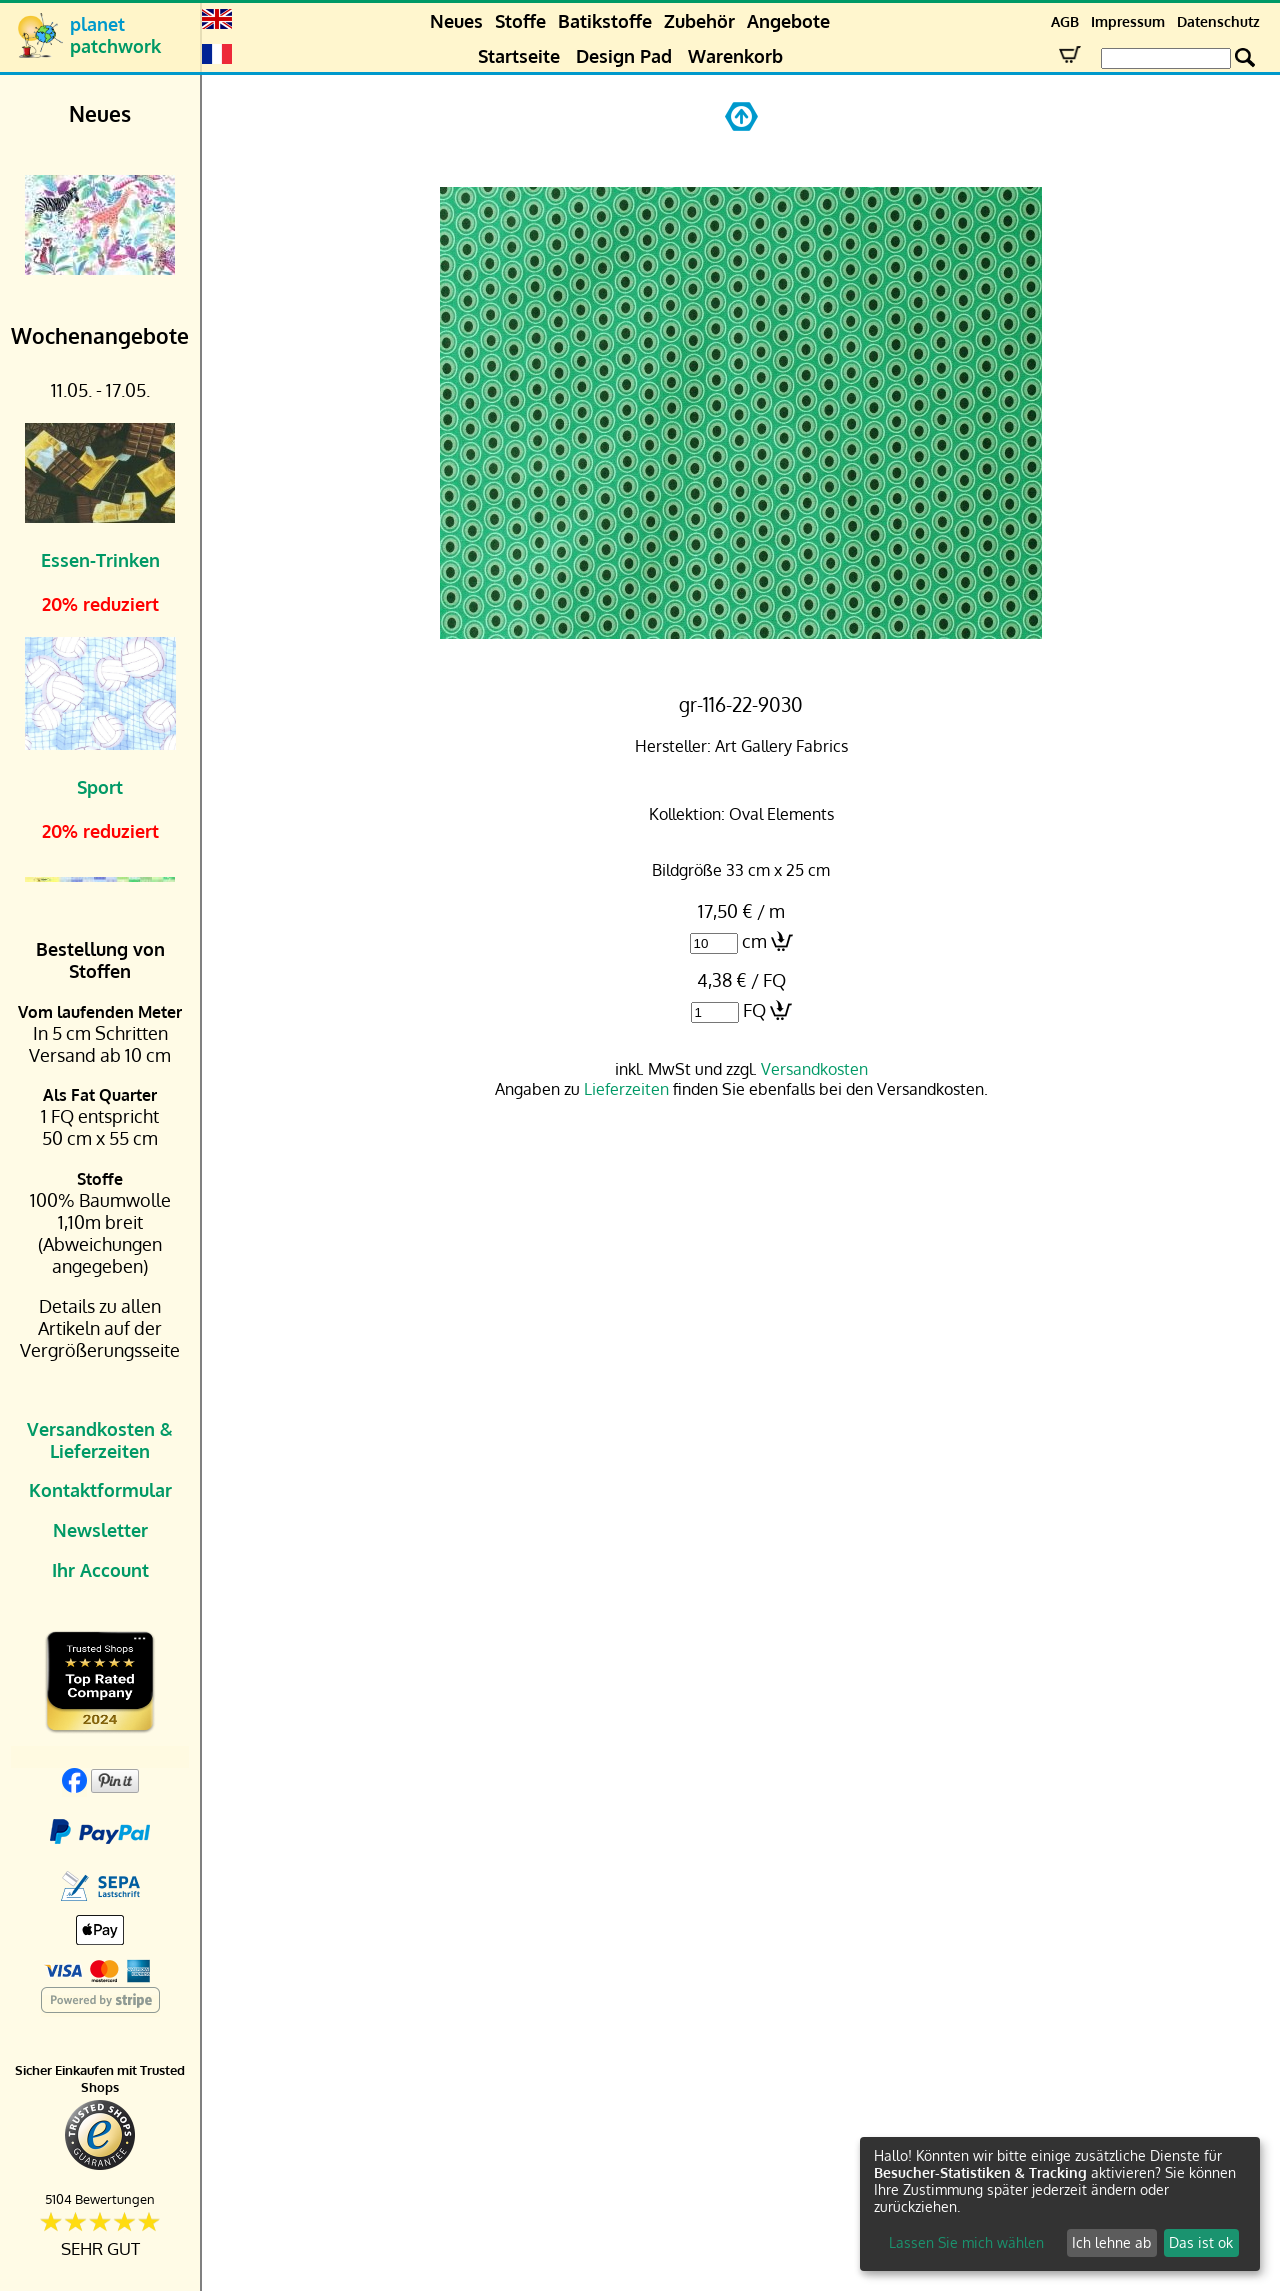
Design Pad (624, 56)
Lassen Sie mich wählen (966, 2242)
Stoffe (520, 21)
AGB (1065, 21)
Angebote (788, 21)
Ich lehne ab (1111, 2242)
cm (754, 941)
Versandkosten (814, 1069)
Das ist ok (1201, 2242)
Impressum (1128, 21)
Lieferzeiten (626, 1089)
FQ (754, 1010)
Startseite (519, 56)
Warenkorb (735, 56)
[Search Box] (1166, 58)
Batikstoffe (605, 21)
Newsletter (100, 1530)
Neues (456, 21)
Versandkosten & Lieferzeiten (100, 1440)
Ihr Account (100, 1570)
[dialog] (1060, 2204)
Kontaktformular (100, 1490)
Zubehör (699, 21)
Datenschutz (1218, 21)
